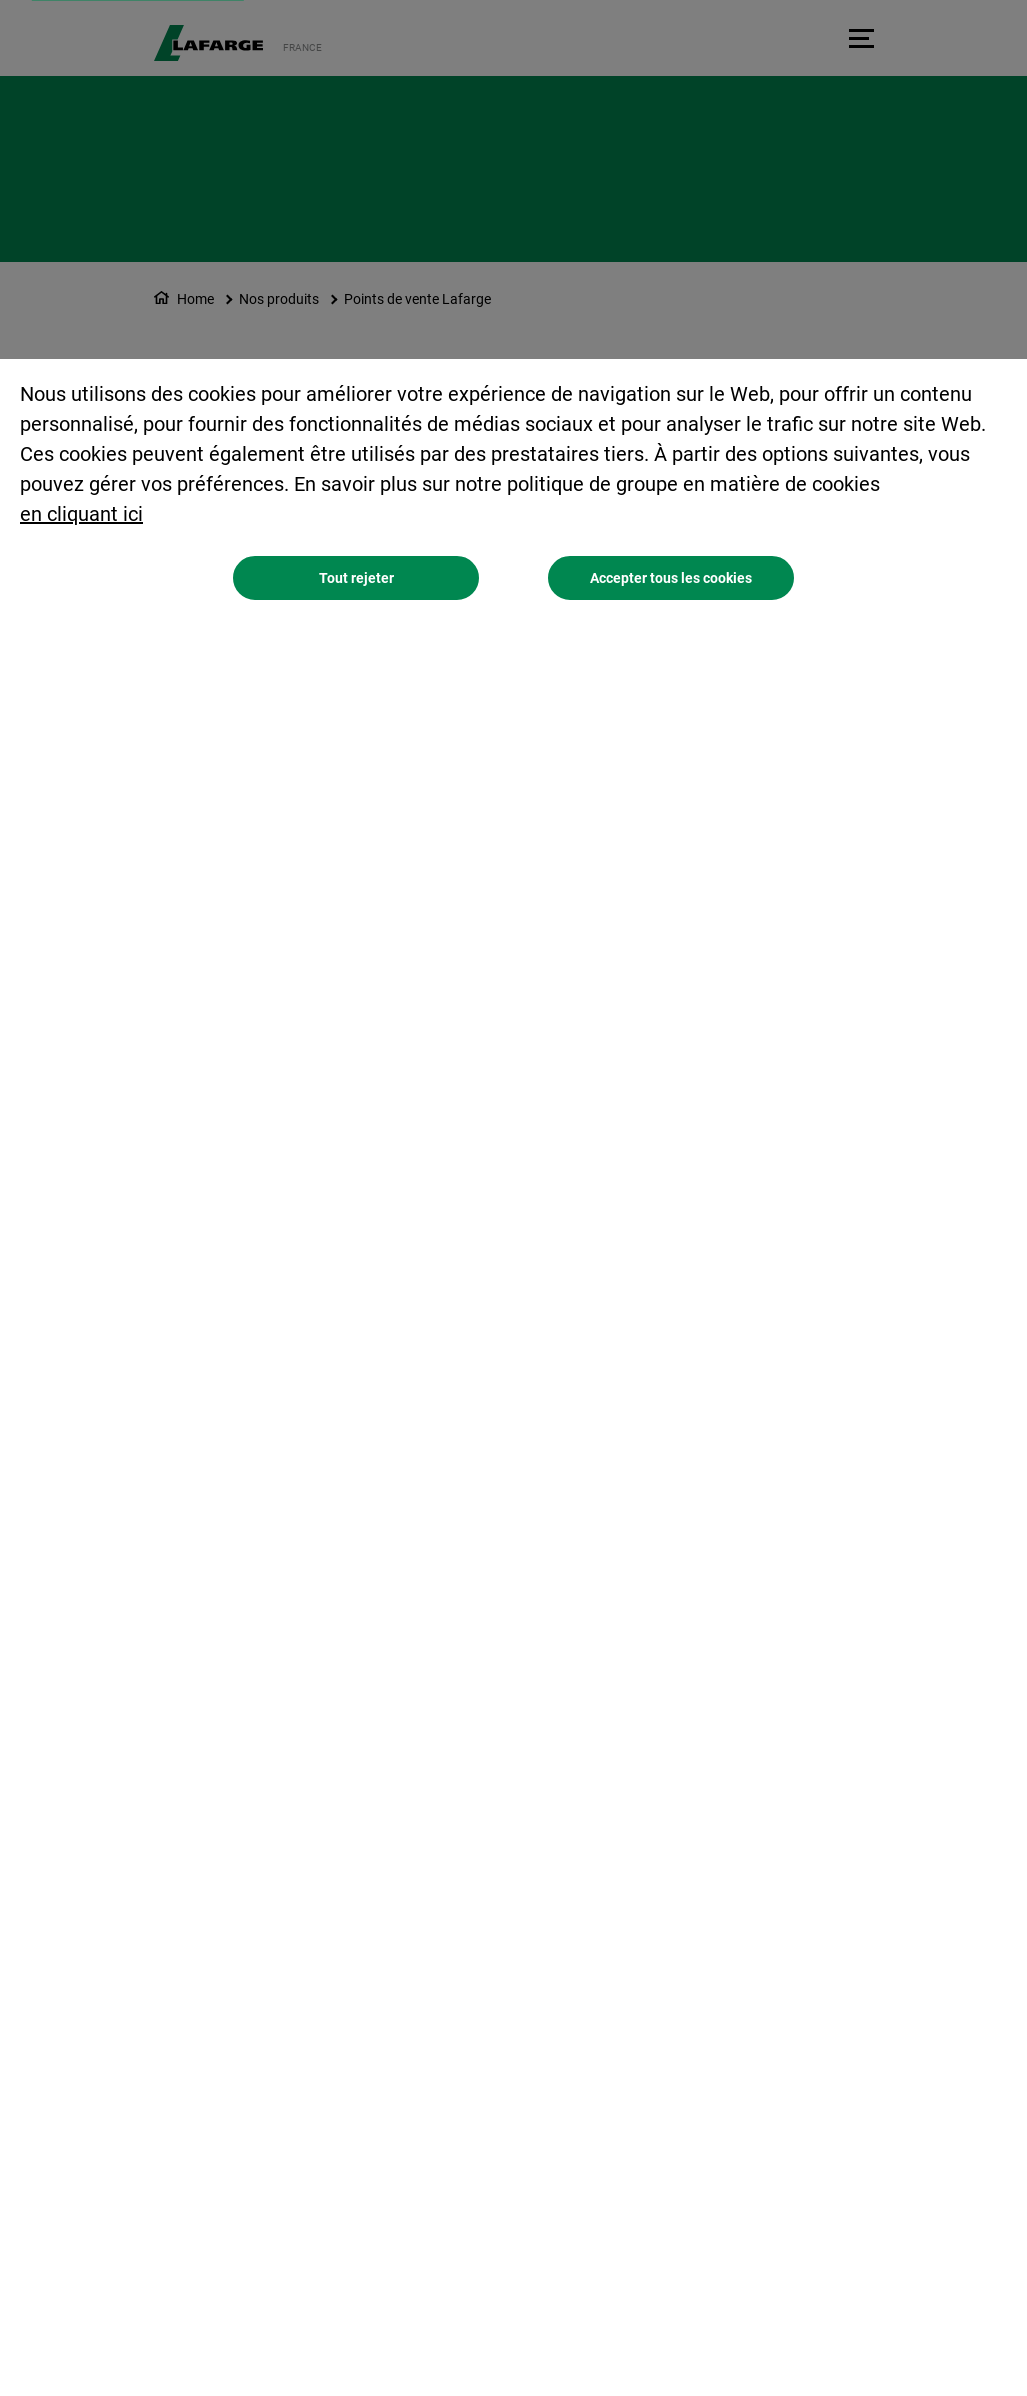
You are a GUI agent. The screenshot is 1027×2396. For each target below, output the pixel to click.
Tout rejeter (356, 578)
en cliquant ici (81, 514)
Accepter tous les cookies (671, 578)
